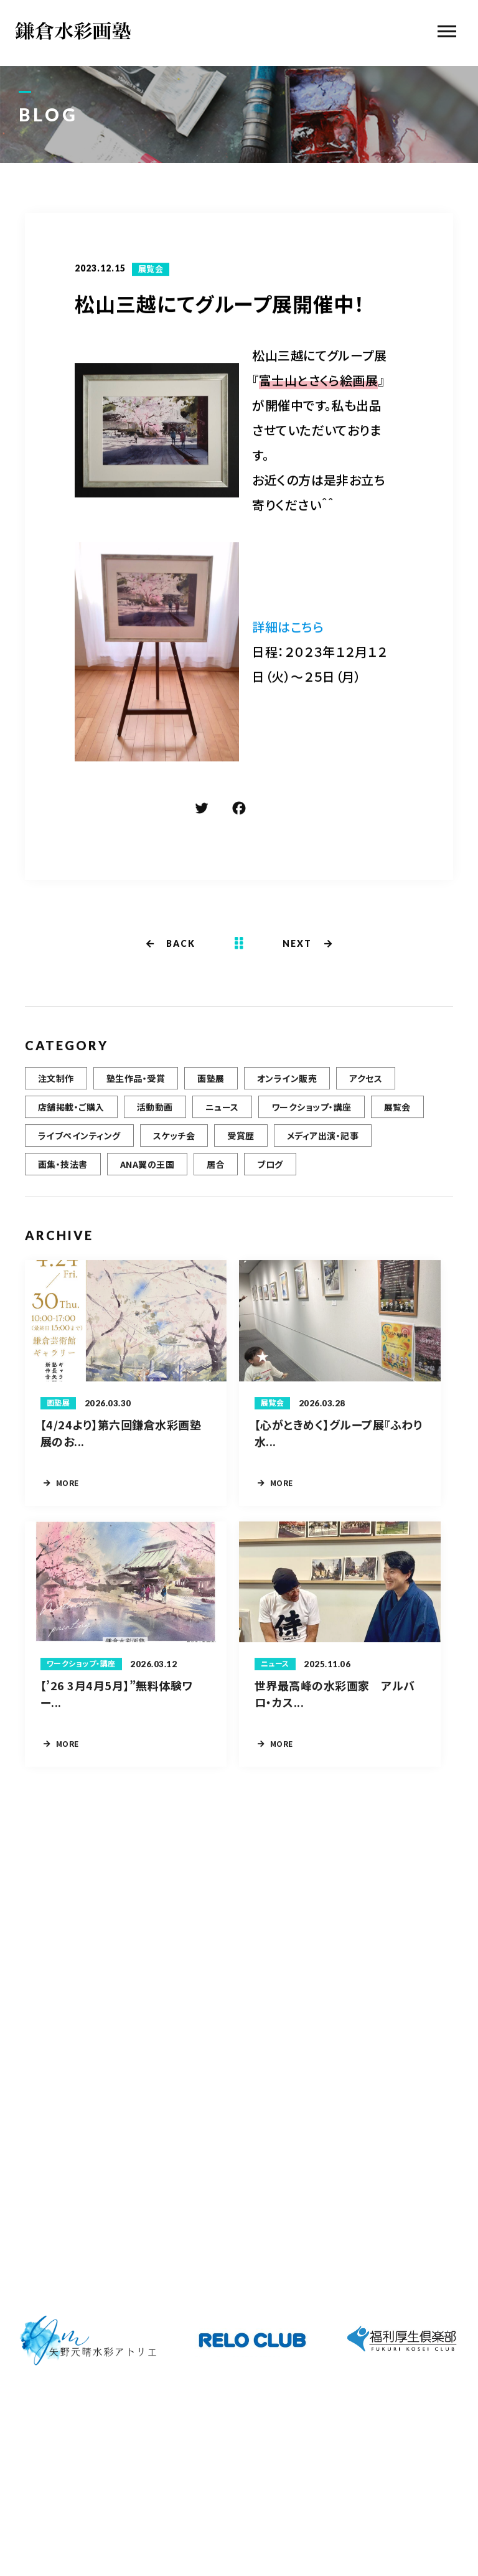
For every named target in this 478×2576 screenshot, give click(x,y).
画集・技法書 (63, 1181)
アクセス (365, 1095)
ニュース (222, 1123)
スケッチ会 (174, 1152)
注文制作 (56, 1095)
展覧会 (150, 270)
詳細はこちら (288, 628)
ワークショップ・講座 (311, 1123)
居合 (216, 1181)
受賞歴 (240, 1152)
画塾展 (210, 1095)
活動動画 (155, 1123)
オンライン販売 (287, 1095)
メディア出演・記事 (322, 1152)
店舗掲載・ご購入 (71, 1123)
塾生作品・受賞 (135, 1095)
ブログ (270, 1181)
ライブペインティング (79, 1152)
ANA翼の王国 (147, 1181)
